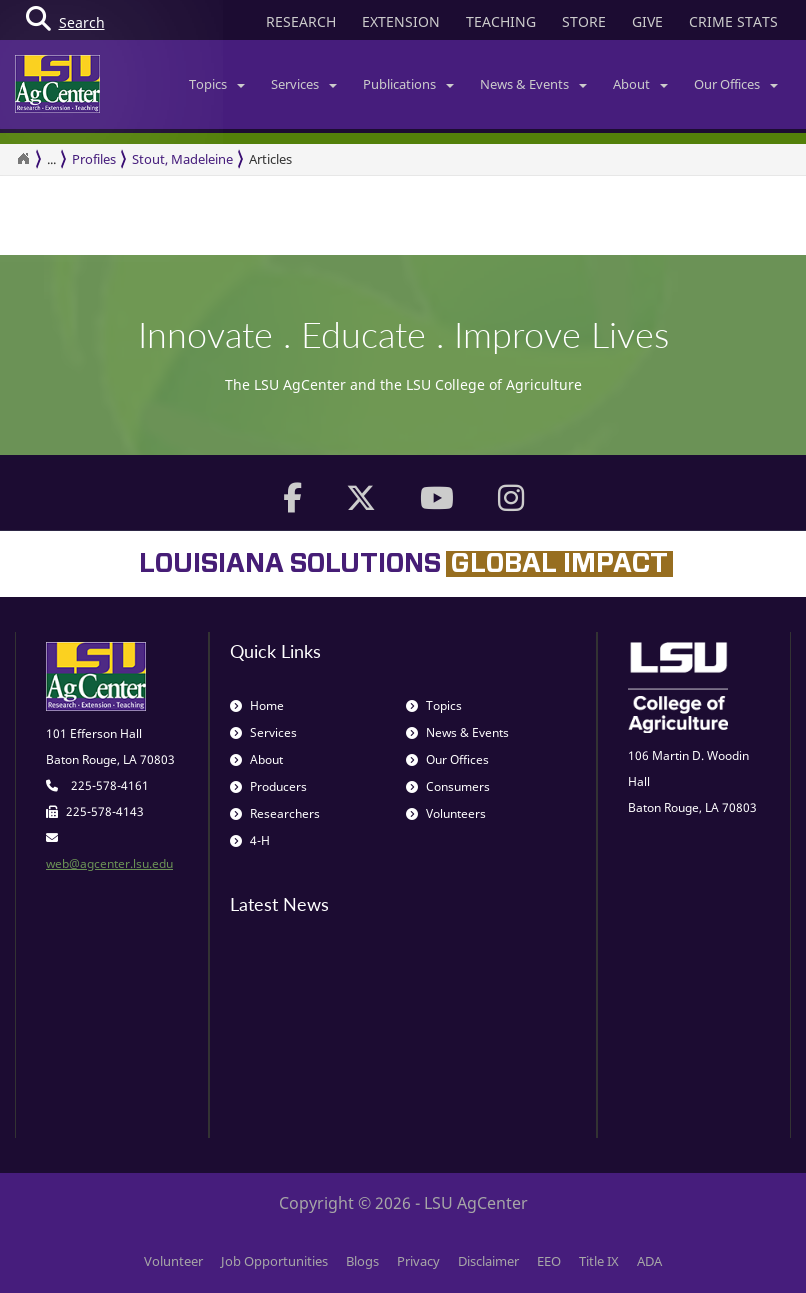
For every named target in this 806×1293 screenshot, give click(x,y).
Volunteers (446, 813)
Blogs (362, 1261)
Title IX (599, 1261)
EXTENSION (401, 21)
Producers (268, 786)
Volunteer (173, 1261)
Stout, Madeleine (182, 159)
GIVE (647, 21)
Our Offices (736, 84)
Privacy (418, 1261)
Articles (270, 159)
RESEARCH (301, 21)
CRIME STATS (733, 21)
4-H (250, 840)
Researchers (275, 813)
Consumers (448, 786)
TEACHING (501, 21)
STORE (584, 21)
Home (257, 705)
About (640, 84)
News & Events (533, 84)
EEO (549, 1261)
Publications (408, 84)
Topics (217, 84)
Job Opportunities (274, 1261)
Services (304, 84)
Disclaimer (488, 1261)
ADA (649, 1261)
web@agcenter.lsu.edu (109, 863)
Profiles (94, 159)
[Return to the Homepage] (23, 159)
